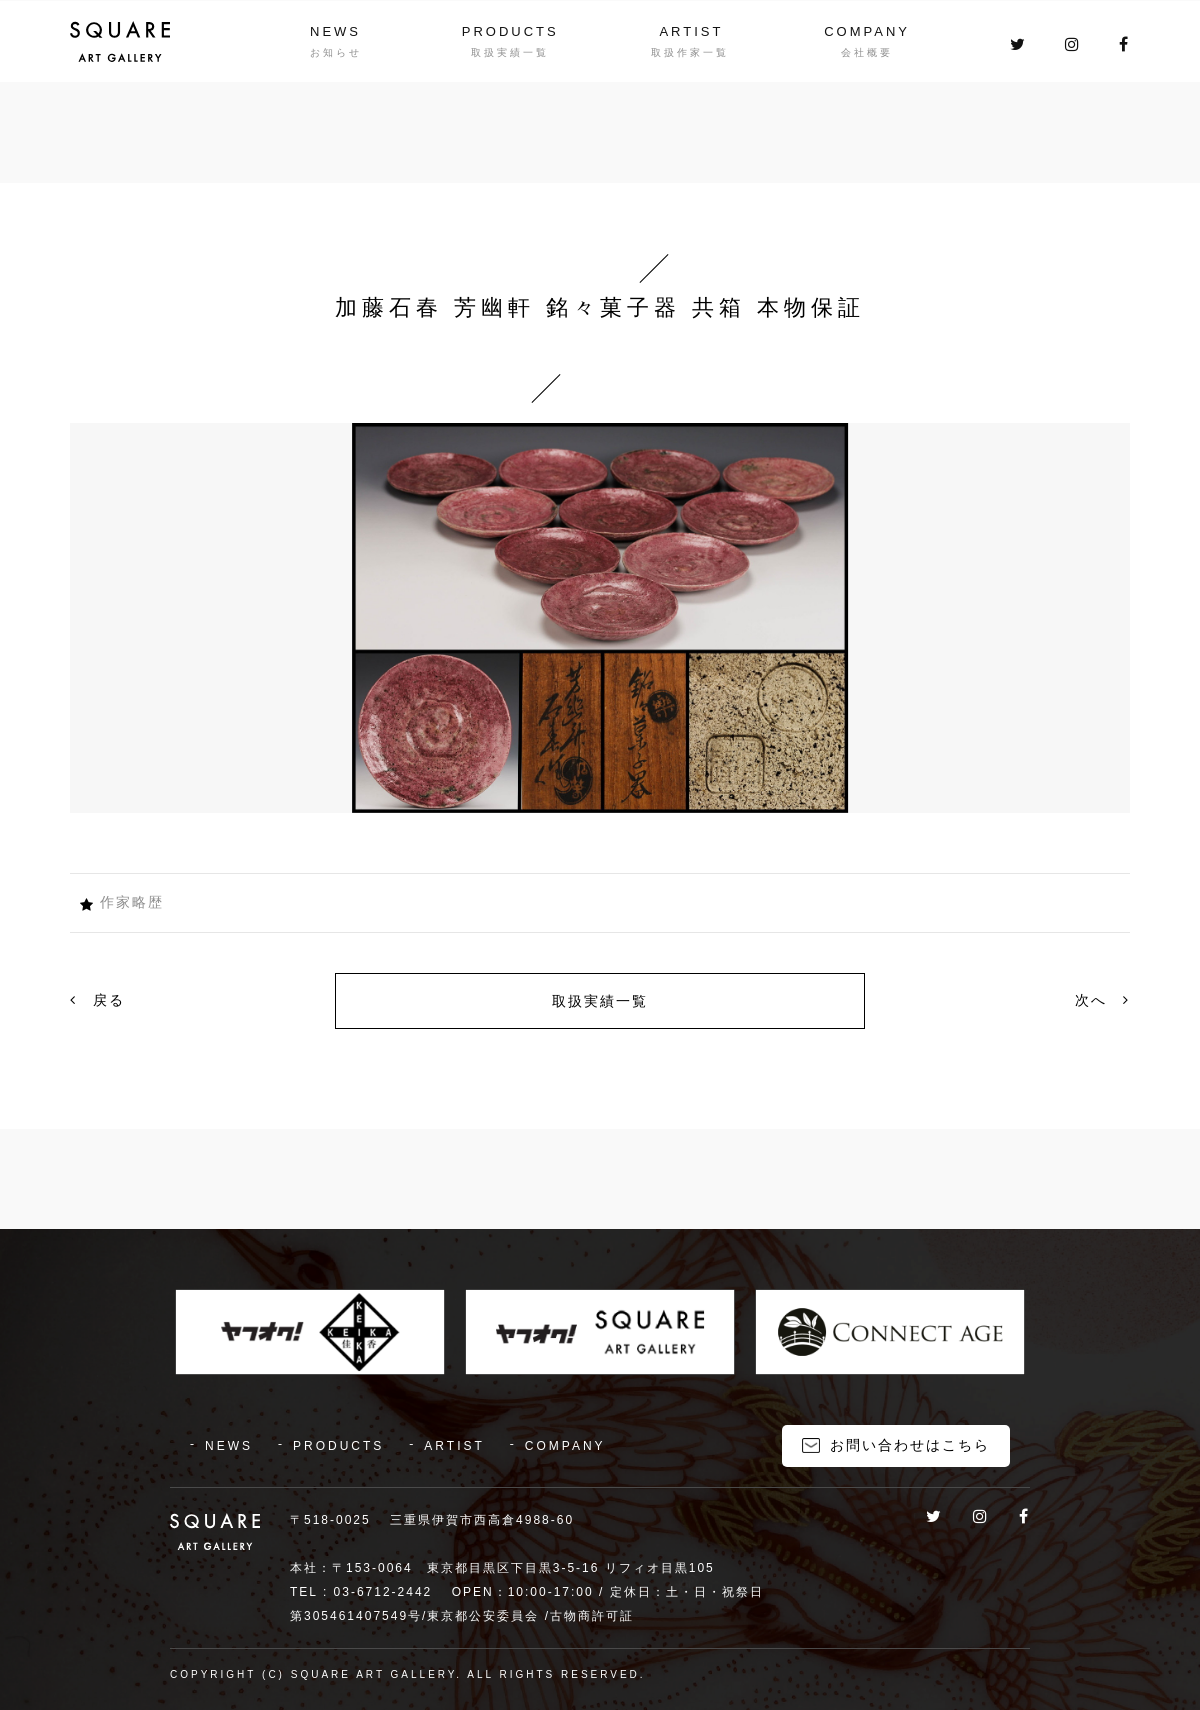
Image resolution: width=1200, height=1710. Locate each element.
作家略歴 (132, 902)
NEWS (335, 31)
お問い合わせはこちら (910, 1445)
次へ (1102, 1000)
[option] (600, 618)
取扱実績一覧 (600, 1001)
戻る (97, 1000)
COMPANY (867, 31)
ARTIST (691, 31)
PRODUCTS (510, 31)
